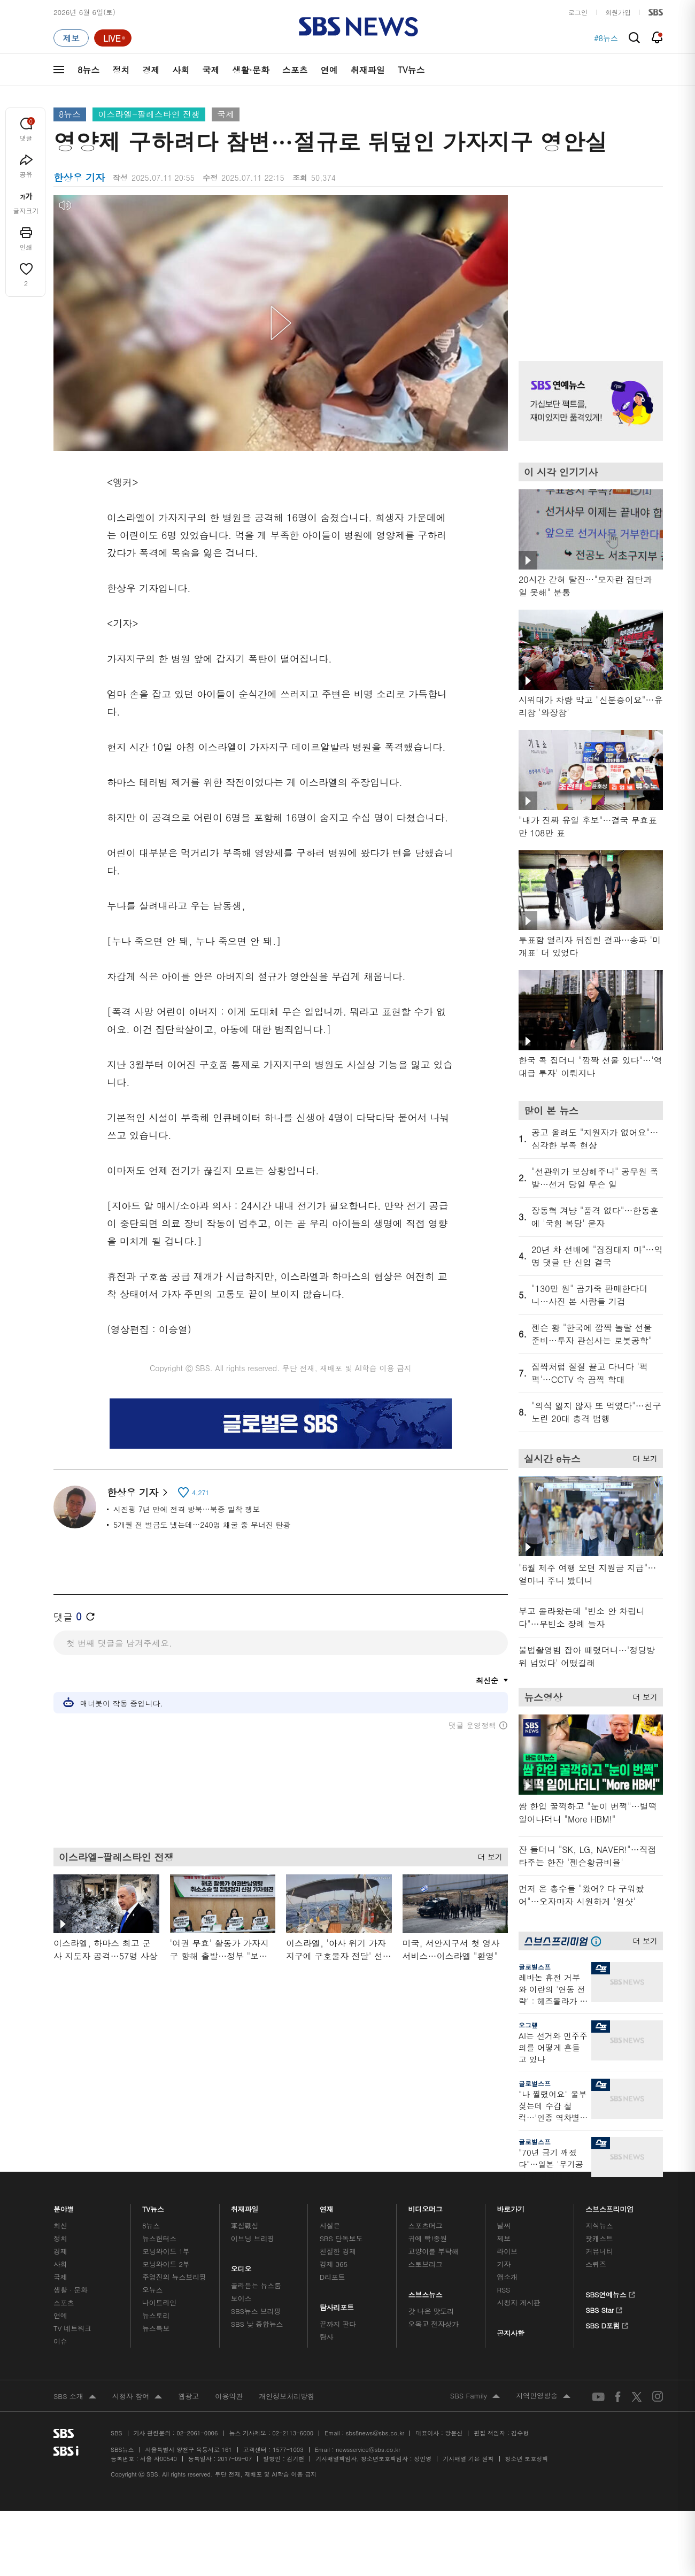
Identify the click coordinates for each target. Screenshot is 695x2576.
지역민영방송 (543, 2396)
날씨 (504, 2225)
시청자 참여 (137, 2397)
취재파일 (368, 70)
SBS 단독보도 (341, 2238)
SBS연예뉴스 (610, 2293)
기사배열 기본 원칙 (468, 2459)
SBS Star (603, 2309)
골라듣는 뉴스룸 (256, 2285)
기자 (504, 2264)
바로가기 (510, 2206)
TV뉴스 (411, 70)
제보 (504, 2238)
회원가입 (618, 12)
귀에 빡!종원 (427, 2238)
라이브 (507, 2251)
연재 (327, 2206)
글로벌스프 (535, 1966)
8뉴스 (88, 70)
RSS (503, 2290)
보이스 (241, 2298)
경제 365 (334, 2264)
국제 (210, 70)
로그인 (578, 12)
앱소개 (507, 2277)
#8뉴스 (606, 38)
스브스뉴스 (425, 2292)
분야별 (63, 2206)
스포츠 (295, 70)
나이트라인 (159, 2302)
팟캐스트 (599, 2238)
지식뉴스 (599, 2225)
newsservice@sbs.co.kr (368, 2450)
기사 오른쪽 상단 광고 (588, 264)
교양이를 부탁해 (433, 2251)
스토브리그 (425, 2264)
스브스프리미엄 (609, 2206)
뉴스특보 (155, 2328)
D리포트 (332, 2277)
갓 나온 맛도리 (431, 2311)
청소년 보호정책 (527, 2459)
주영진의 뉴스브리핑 (174, 2277)
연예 (329, 70)
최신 (60, 2225)
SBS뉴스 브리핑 (256, 2311)
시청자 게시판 (518, 2302)
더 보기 (487, 1853)
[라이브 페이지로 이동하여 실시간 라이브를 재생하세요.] (113, 38)
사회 (180, 70)
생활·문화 (250, 70)
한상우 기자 (137, 1492)
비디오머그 (425, 2206)
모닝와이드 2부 (166, 2264)
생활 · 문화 (70, 2290)
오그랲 (528, 2024)
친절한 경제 (338, 2251)
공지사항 (510, 2333)
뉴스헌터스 (159, 2238)
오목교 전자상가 (433, 2324)
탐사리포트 (337, 2304)
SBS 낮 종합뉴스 (257, 2324)
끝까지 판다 (338, 2324)
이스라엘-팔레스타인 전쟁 (149, 114)
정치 (120, 70)
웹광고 (188, 2396)
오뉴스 (152, 2290)
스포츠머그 (425, 2225)
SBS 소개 (74, 2397)
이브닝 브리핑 (252, 2238)
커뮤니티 (599, 2251)
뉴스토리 (155, 2315)
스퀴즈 (595, 2264)
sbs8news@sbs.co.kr (375, 2433)
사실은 (330, 2225)
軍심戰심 (244, 2225)
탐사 (327, 2337)
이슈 (60, 2341)
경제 (150, 70)
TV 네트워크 (72, 2328)
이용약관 (229, 2396)
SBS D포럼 (607, 2324)
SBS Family (475, 2396)
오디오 (241, 2266)
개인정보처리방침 (286, 2396)
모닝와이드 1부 (166, 2251)
